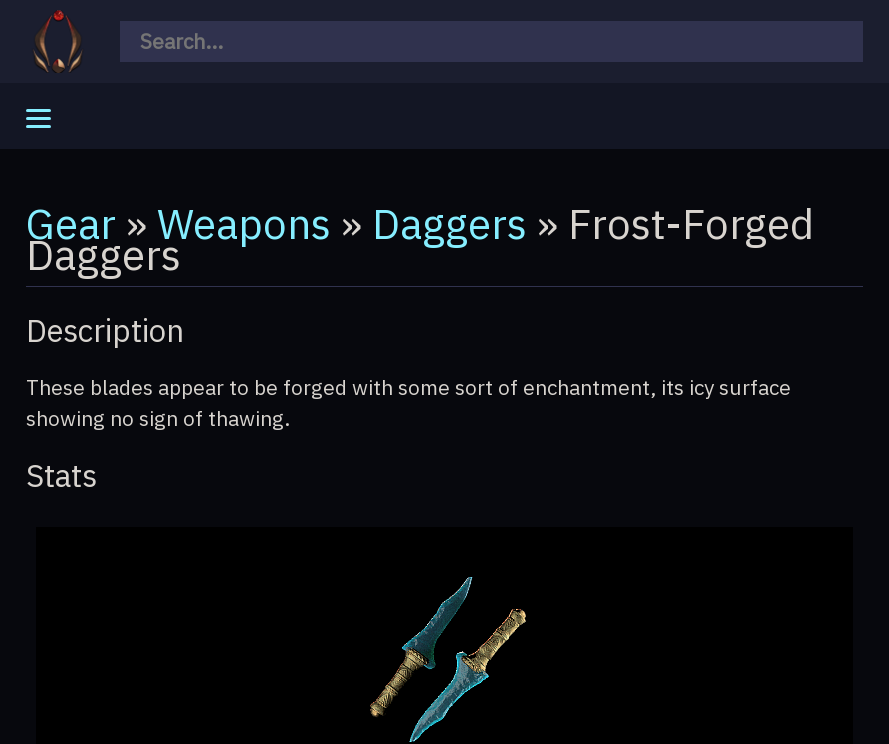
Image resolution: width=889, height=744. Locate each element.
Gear (71, 223)
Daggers (449, 223)
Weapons (244, 223)
